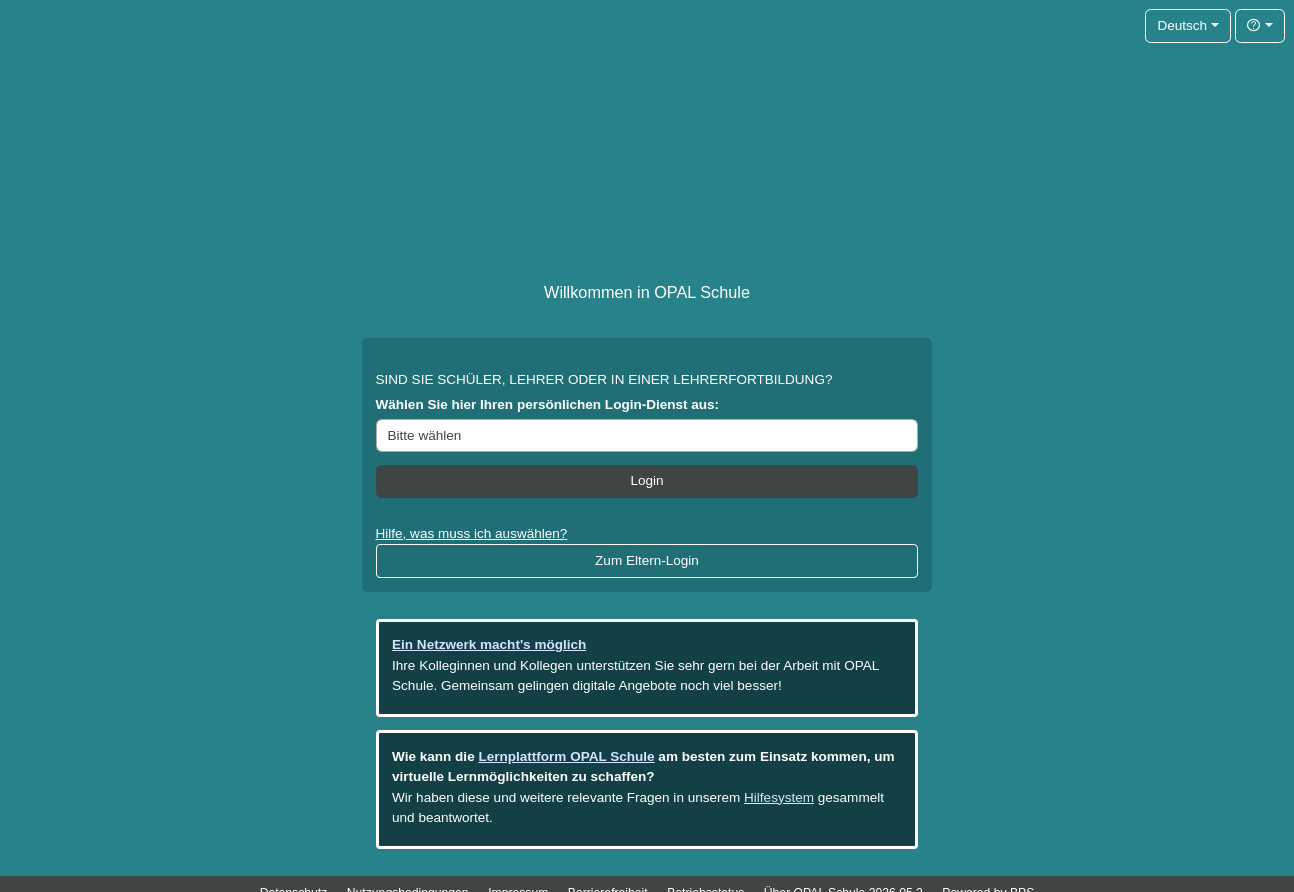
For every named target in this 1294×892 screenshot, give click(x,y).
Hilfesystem (779, 797)
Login (646, 480)
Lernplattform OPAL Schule (566, 756)
